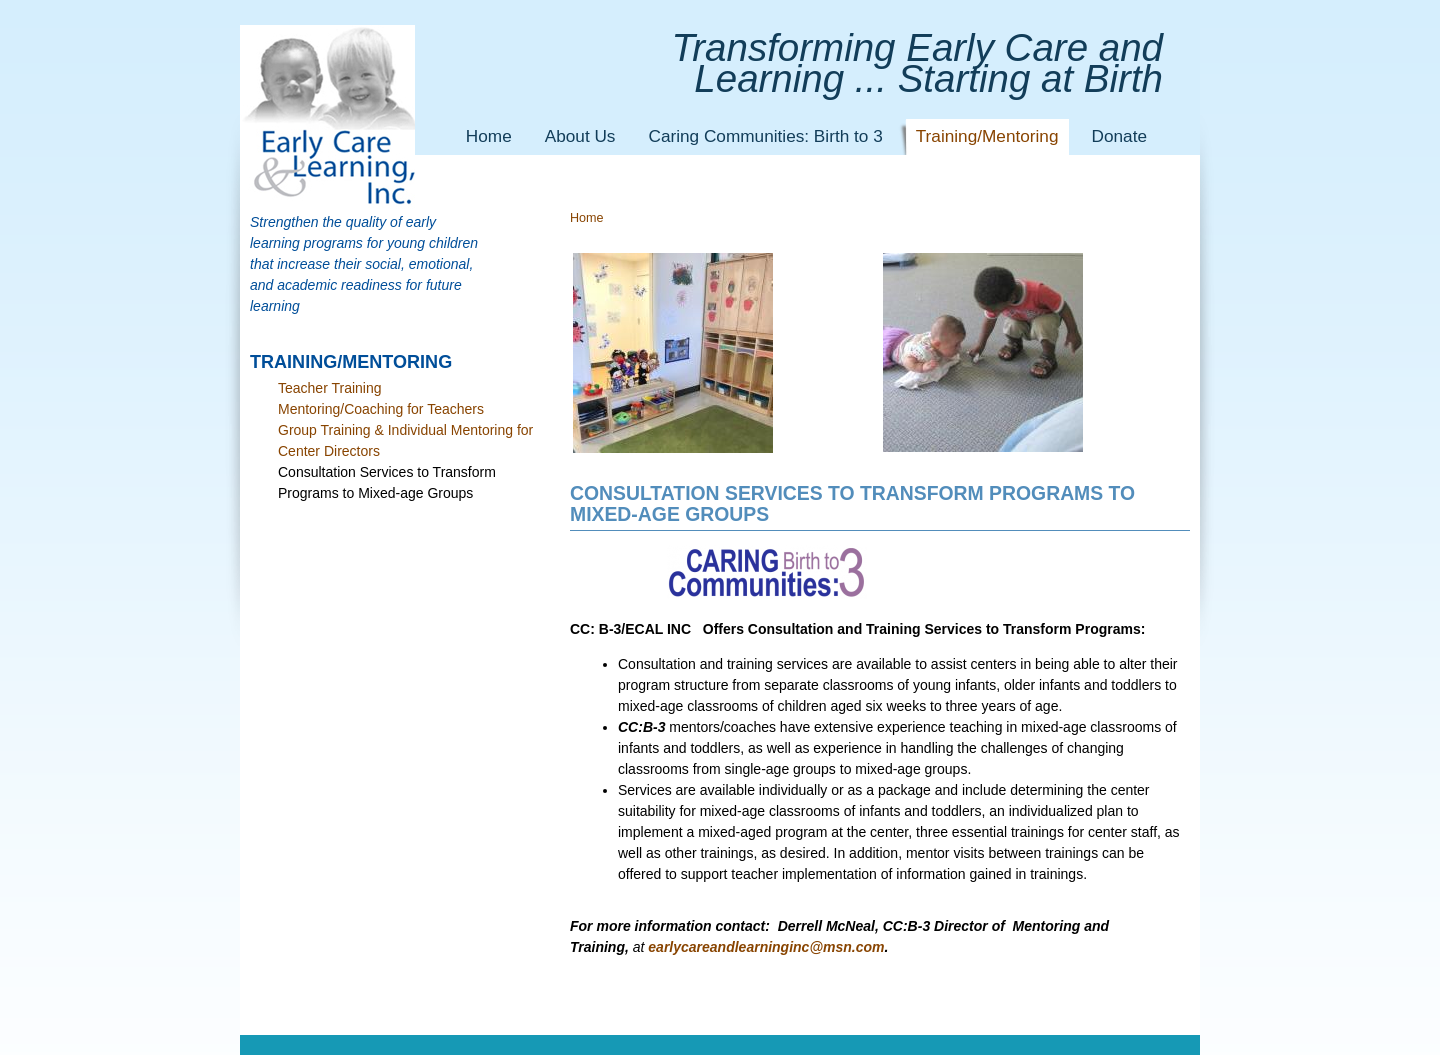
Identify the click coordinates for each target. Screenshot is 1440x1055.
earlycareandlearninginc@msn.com (766, 947)
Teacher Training (330, 388)
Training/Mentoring (987, 136)
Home (489, 136)
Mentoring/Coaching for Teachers (381, 409)
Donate (1119, 136)
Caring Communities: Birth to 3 (765, 136)
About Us (580, 136)
